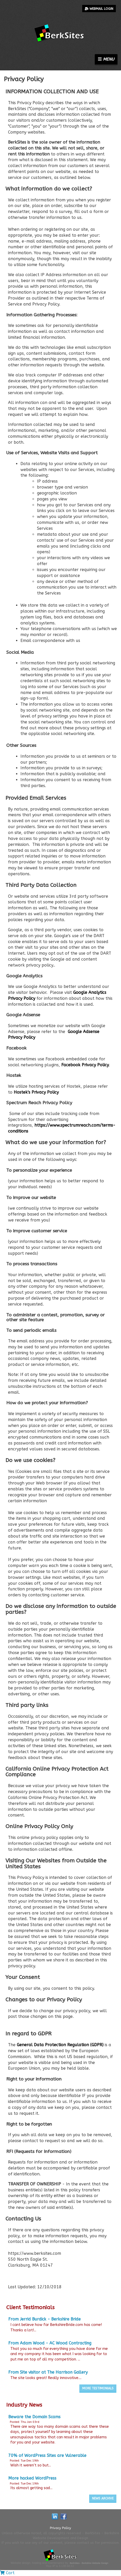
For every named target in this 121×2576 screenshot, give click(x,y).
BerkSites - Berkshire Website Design (89, 2563)
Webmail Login (99, 9)
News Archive (103, 2498)
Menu (106, 59)
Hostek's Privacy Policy (36, 1092)
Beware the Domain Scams (34, 2416)
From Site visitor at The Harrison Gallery (48, 2372)
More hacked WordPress (32, 2478)
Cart (7, 2572)
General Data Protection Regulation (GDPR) (60, 2044)
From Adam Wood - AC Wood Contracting (49, 2343)
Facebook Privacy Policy (85, 1064)
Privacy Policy (60, 2528)
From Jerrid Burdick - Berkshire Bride (44, 2319)
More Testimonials (98, 2388)
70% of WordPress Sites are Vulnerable (47, 2455)
